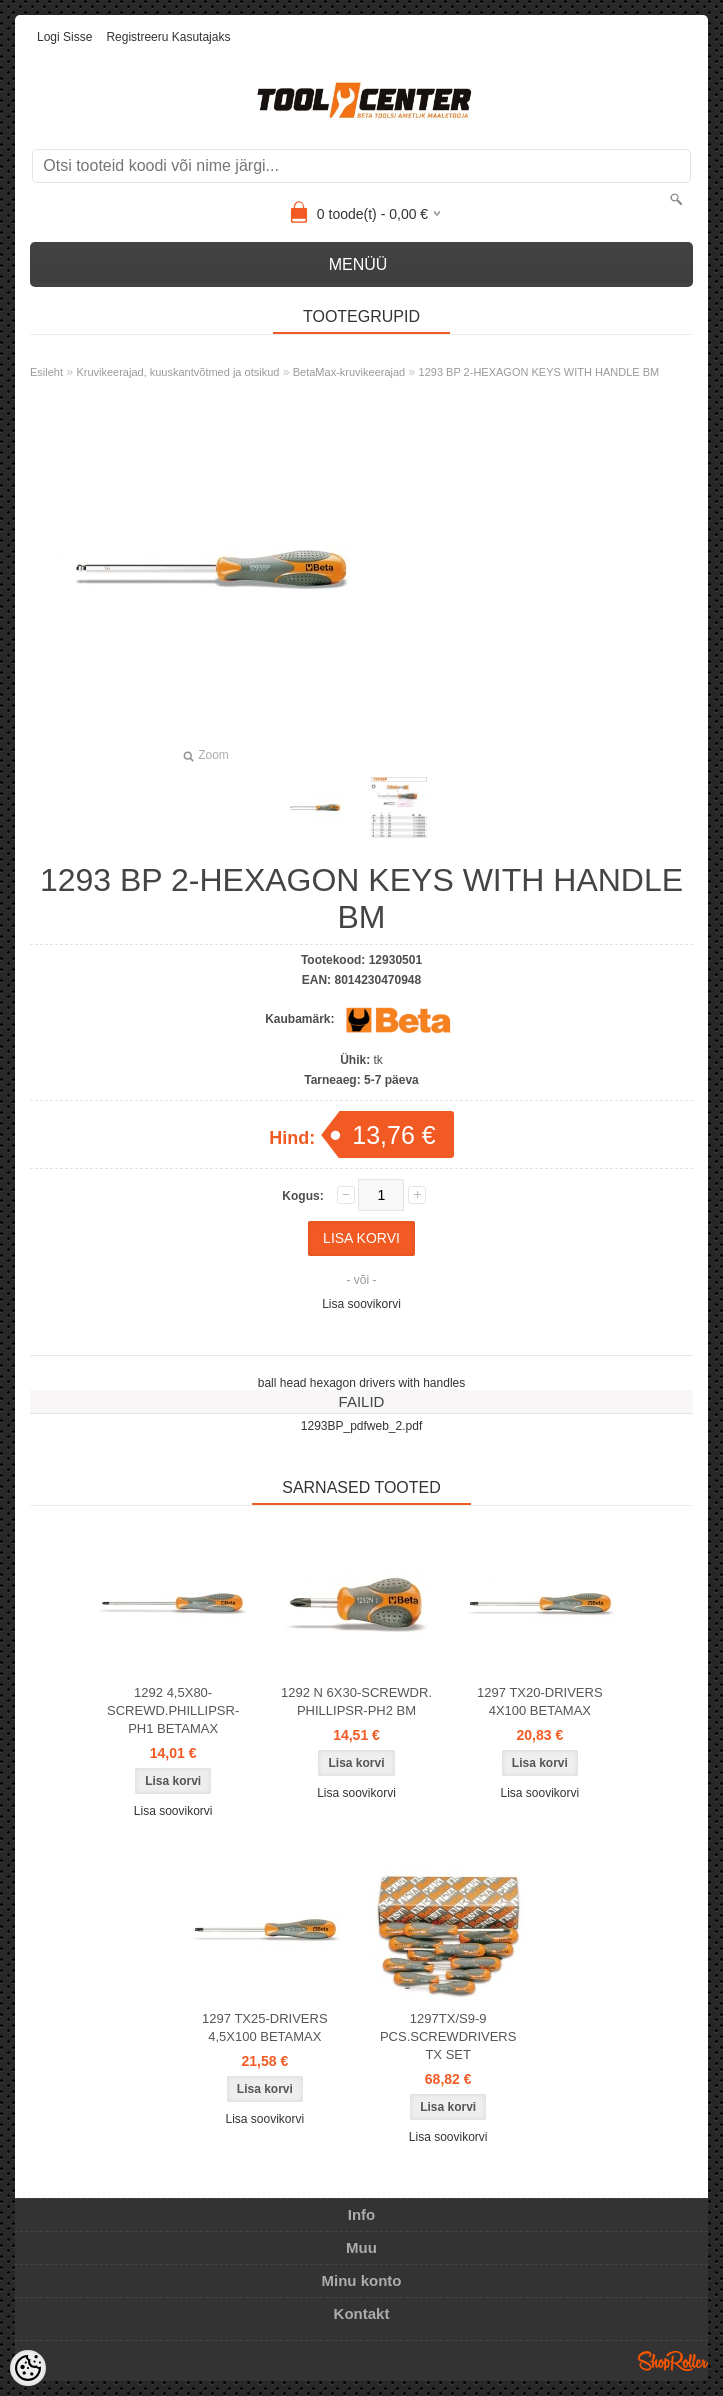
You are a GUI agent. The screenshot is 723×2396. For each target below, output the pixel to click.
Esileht (46, 372)
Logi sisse (64, 37)
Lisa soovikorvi (361, 1304)
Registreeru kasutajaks (168, 37)
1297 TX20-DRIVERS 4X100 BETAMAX (540, 1701)
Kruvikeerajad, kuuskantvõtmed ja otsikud (177, 372)
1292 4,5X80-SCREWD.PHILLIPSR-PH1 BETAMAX (173, 1710)
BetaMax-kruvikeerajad (349, 372)
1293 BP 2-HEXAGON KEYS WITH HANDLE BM (539, 372)
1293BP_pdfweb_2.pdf (361, 1426)
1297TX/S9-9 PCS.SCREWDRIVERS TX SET (448, 2036)
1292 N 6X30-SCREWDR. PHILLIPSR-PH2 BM (356, 1701)
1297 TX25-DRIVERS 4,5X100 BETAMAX (265, 2027)
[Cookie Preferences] (28, 2368)
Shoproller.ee (673, 2361)
